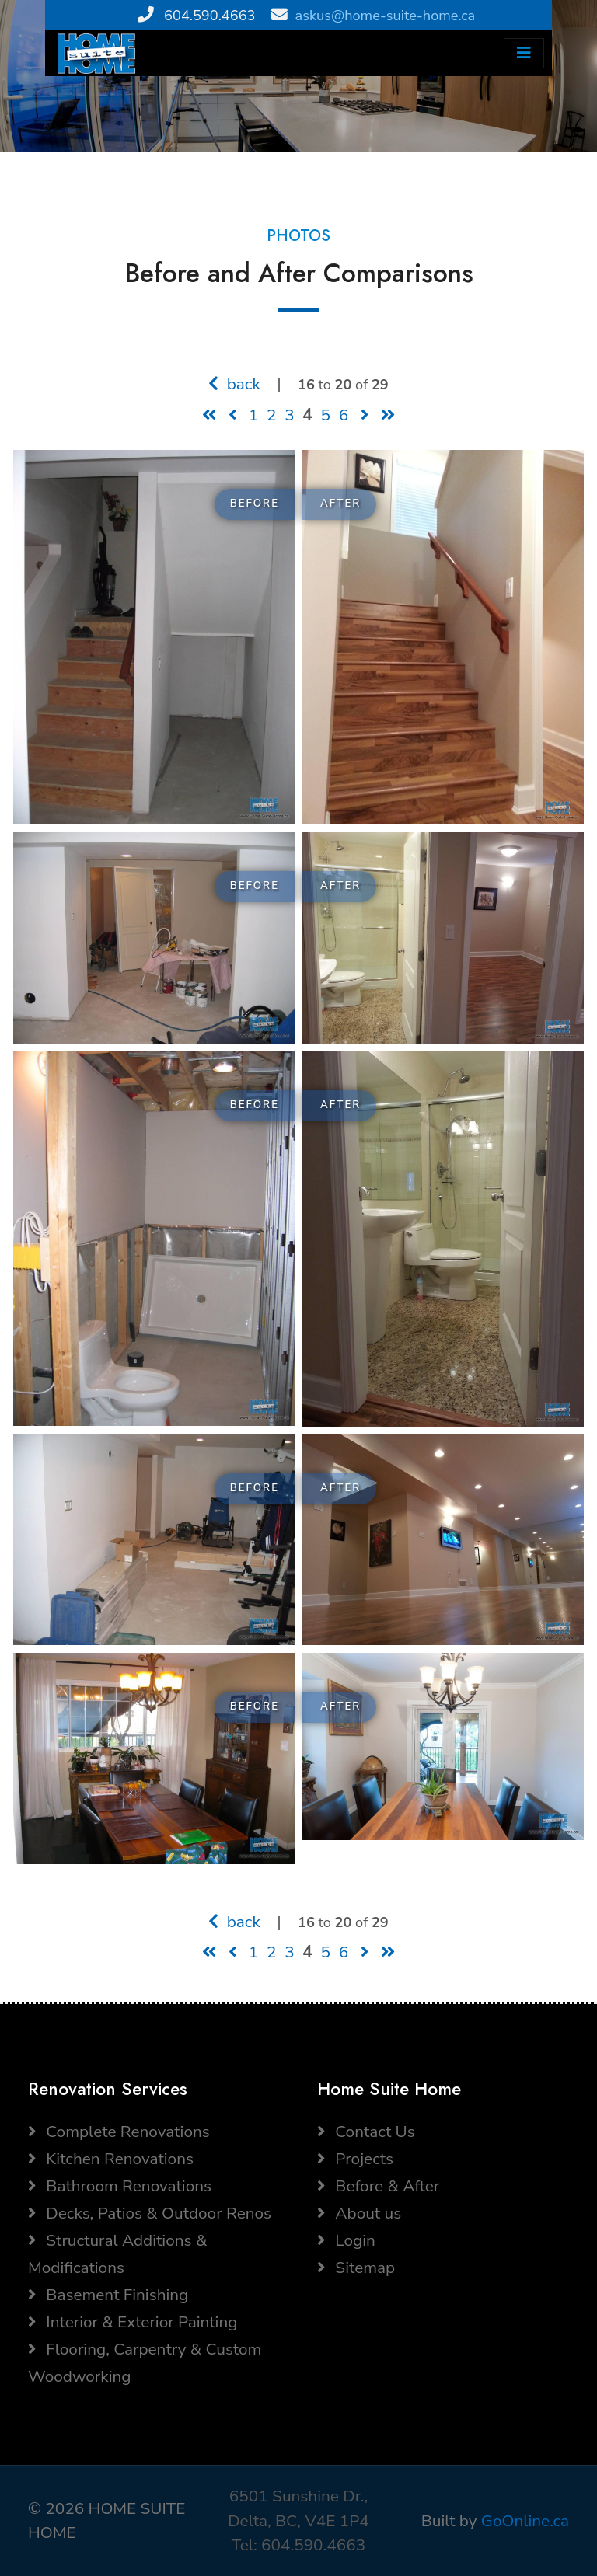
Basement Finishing (108, 2295)
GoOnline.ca (525, 2521)
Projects (355, 2159)
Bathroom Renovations (119, 2186)
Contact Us (366, 2131)
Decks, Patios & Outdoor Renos (149, 2213)
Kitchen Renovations (111, 2159)
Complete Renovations (119, 2131)
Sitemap (356, 2267)
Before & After (378, 2186)
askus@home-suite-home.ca (385, 15)
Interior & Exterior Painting (132, 2322)
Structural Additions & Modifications (117, 2253)
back (234, 384)
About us (359, 2213)
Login (346, 2240)
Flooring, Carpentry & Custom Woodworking (144, 2362)
